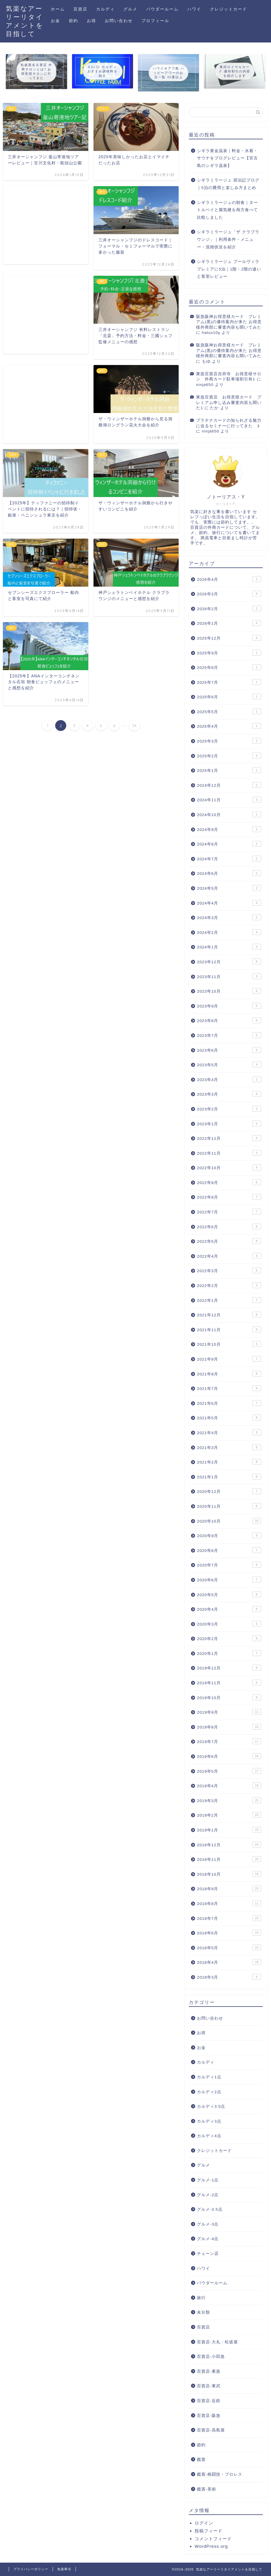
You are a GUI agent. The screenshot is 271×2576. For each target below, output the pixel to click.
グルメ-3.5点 (209, 2209)
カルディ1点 (209, 2077)
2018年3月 (229, 1977)
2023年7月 (229, 1035)
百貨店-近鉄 (208, 2401)
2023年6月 (229, 1050)
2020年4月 (229, 1609)
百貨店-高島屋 (211, 2430)
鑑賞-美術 (206, 2489)
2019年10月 (229, 1697)
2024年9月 (229, 829)
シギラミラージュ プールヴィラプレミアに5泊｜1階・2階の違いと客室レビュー (229, 269)
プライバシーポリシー (30, 2569)
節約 (73, 20)
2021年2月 (229, 1462)
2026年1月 (229, 623)
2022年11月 (229, 1153)
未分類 (203, 2312)
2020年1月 (229, 1653)
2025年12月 (229, 638)
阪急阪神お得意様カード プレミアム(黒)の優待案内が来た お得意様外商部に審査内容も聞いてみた (229, 322)
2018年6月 (229, 1933)
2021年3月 (229, 1447)
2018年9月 (229, 1888)
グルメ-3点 (207, 2224)
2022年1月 (229, 1300)
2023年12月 (229, 961)
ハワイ (194, 9)
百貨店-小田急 (211, 2356)
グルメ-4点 (207, 2239)
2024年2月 (229, 932)
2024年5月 (229, 888)
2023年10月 (229, 991)
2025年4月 (229, 726)
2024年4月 (229, 903)
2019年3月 (229, 1800)
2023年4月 (229, 1079)
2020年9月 (229, 1535)
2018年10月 (229, 1874)
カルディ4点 (209, 2136)
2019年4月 (229, 1785)
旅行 (201, 2298)
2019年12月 (229, 1668)
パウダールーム (162, 9)
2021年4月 (229, 1432)
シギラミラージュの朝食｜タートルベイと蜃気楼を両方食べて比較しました (227, 210)
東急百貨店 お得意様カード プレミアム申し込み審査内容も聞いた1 (228, 402)
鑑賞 (201, 2459)
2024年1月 (229, 947)
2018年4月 (229, 1962)
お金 (55, 20)
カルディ (105, 9)
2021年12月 (229, 1315)
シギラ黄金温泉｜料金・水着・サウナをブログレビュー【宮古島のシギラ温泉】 (227, 158)
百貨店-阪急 (208, 2415)
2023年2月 (229, 1109)
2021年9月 (229, 1359)
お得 (91, 20)
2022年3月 (229, 1270)
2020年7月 (229, 1565)
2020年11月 (229, 1506)
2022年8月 (229, 1197)
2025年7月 (229, 682)
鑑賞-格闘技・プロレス (219, 2474)
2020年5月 (229, 1594)
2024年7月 (229, 858)
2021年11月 (229, 1329)
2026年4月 (229, 579)
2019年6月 (229, 1756)
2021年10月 (229, 1344)
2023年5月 (229, 1064)
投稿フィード (208, 2530)
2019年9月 (229, 1712)
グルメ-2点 (207, 2195)
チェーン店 (208, 2253)
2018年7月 (229, 1918)
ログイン (204, 2522)
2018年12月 (229, 1844)
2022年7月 (229, 1212)
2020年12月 (229, 1491)
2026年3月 (229, 594)
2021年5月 (229, 1417)
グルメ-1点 (207, 2180)
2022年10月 (229, 1167)
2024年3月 (229, 917)
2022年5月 (229, 1241)
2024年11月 (229, 799)
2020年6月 (229, 1579)
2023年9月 (229, 1006)
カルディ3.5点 (211, 2106)
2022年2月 (229, 1285)
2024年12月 (229, 785)
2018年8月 (229, 1903)
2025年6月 (229, 696)
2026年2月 (229, 608)
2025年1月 (229, 770)
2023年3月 (229, 1094)
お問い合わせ (119, 20)
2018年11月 (229, 1859)
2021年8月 (229, 1374)
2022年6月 (229, 1226)
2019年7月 (229, 1741)
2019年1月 (229, 1830)
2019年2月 (229, 1815)
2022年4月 (229, 1256)
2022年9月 (229, 1182)
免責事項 (64, 2569)
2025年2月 (229, 756)
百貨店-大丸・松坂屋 (217, 2342)
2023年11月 (229, 976)
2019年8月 (229, 1727)
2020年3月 (229, 1624)
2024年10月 (229, 814)
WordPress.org (211, 2546)
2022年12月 (229, 1138)
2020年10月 (229, 1521)
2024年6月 (229, 873)
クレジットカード (228, 9)
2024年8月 (229, 844)
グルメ (130, 9)
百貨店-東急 (208, 2371)
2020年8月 (229, 1550)
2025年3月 (229, 741)
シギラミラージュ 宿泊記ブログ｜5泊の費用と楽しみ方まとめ (228, 184)
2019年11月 (229, 1682)
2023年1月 (229, 1123)
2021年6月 (229, 1403)
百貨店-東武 (208, 2386)
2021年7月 (229, 1388)
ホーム (58, 9)
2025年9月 (229, 653)
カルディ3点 (209, 2121)
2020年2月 (229, 1638)
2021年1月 (229, 1477)
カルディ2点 (209, 2092)
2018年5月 (229, 1947)
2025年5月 (229, 711)
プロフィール (155, 20)
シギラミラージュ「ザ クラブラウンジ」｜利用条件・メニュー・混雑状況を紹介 (228, 239)
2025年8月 (229, 667)
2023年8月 (229, 1020)
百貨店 (80, 9)
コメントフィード (213, 2538)
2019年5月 (229, 1771)
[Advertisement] (45, 225)
